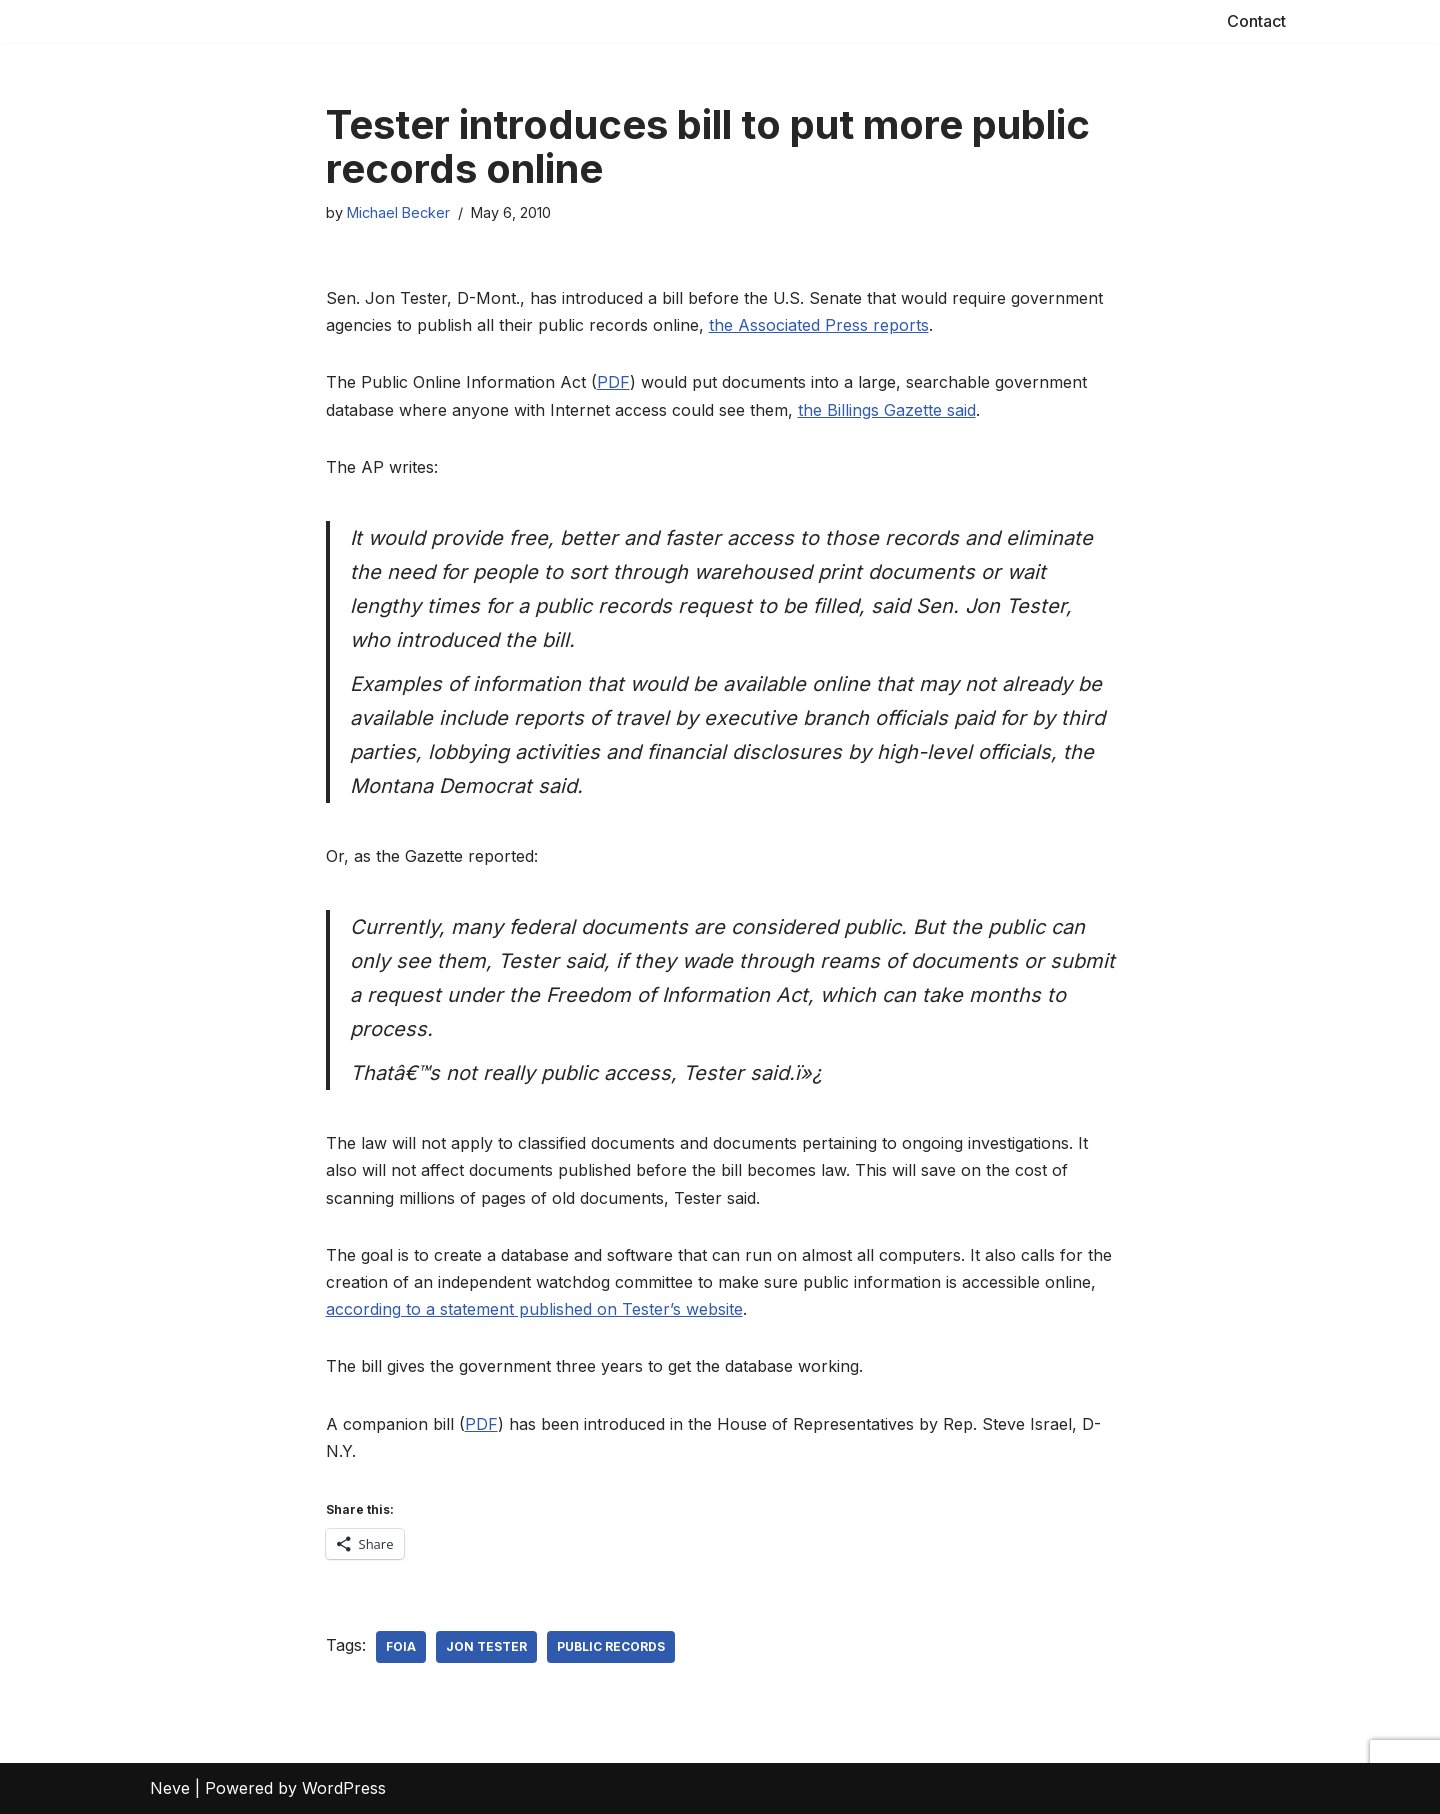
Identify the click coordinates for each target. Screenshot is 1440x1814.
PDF (613, 382)
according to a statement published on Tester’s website (534, 1309)
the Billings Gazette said (887, 410)
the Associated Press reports (819, 325)
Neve (170, 1788)
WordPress (344, 1788)
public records (611, 1646)
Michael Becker (398, 212)
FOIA (401, 1646)
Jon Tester (486, 1646)
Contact (1256, 21)
